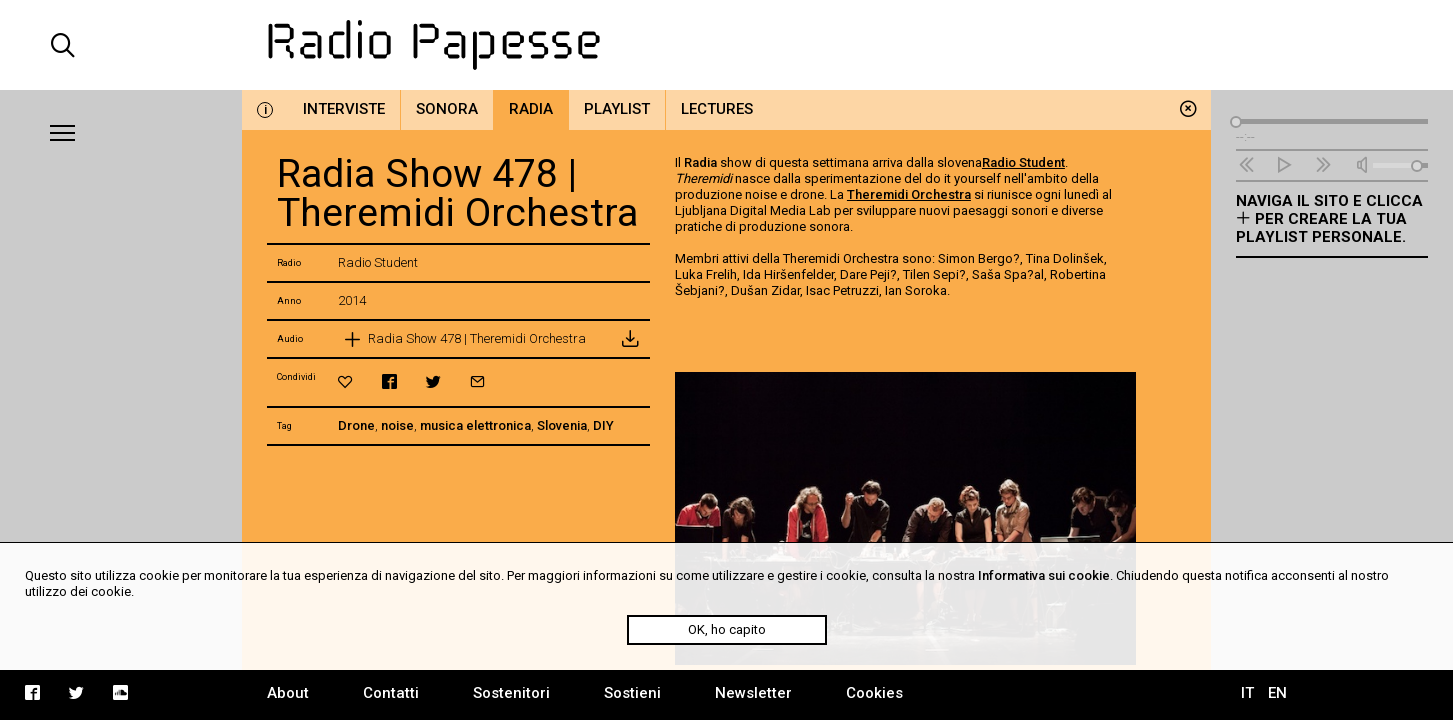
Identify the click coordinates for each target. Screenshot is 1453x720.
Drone (356, 425)
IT (1247, 693)
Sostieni (632, 693)
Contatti (391, 693)
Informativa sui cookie (1044, 575)
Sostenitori (511, 693)
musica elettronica (475, 425)
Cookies (874, 693)
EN (1277, 693)
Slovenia (562, 425)
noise (397, 425)
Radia (531, 109)
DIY (603, 425)
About (288, 693)
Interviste (344, 109)
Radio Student (1023, 162)
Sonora (447, 109)
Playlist (617, 109)
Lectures (717, 109)
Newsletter (753, 693)
